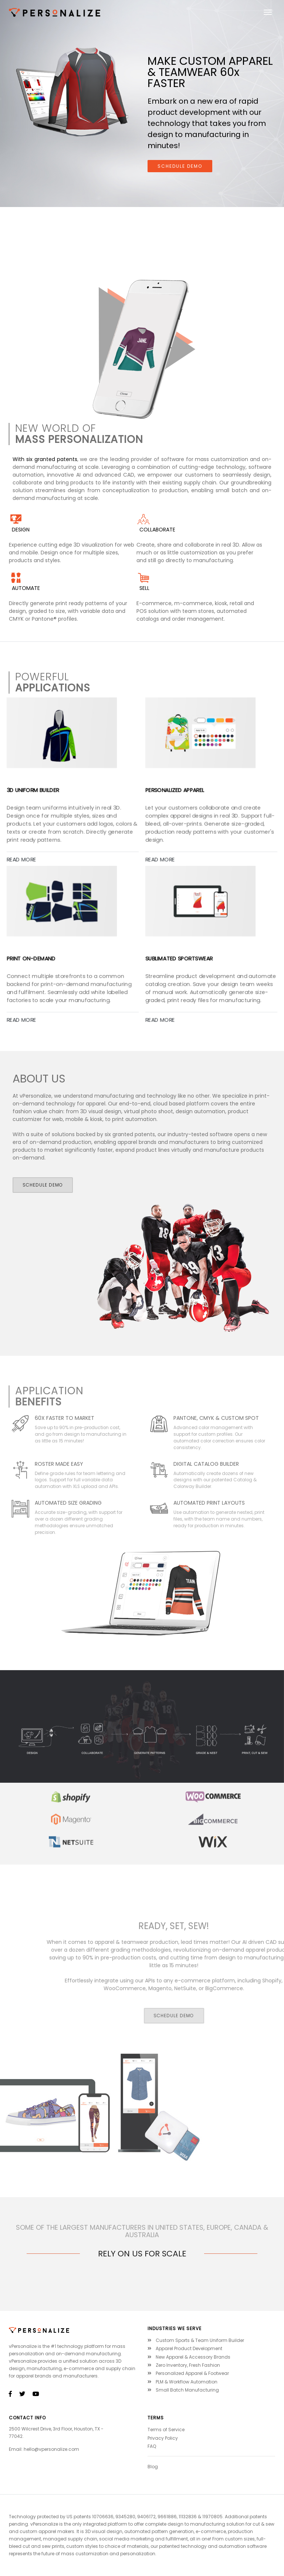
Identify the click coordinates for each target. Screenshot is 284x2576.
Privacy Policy (163, 2438)
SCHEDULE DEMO (43, 1185)
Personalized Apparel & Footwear (188, 2373)
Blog (153, 2466)
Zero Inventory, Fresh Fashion (184, 2365)
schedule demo (180, 166)
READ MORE (21, 1020)
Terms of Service (166, 2429)
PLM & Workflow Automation (182, 2382)
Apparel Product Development (185, 2348)
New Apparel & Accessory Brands (189, 2357)
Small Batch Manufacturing (183, 2390)
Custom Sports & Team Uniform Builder (196, 2340)
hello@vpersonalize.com (51, 2449)
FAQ (152, 2446)
